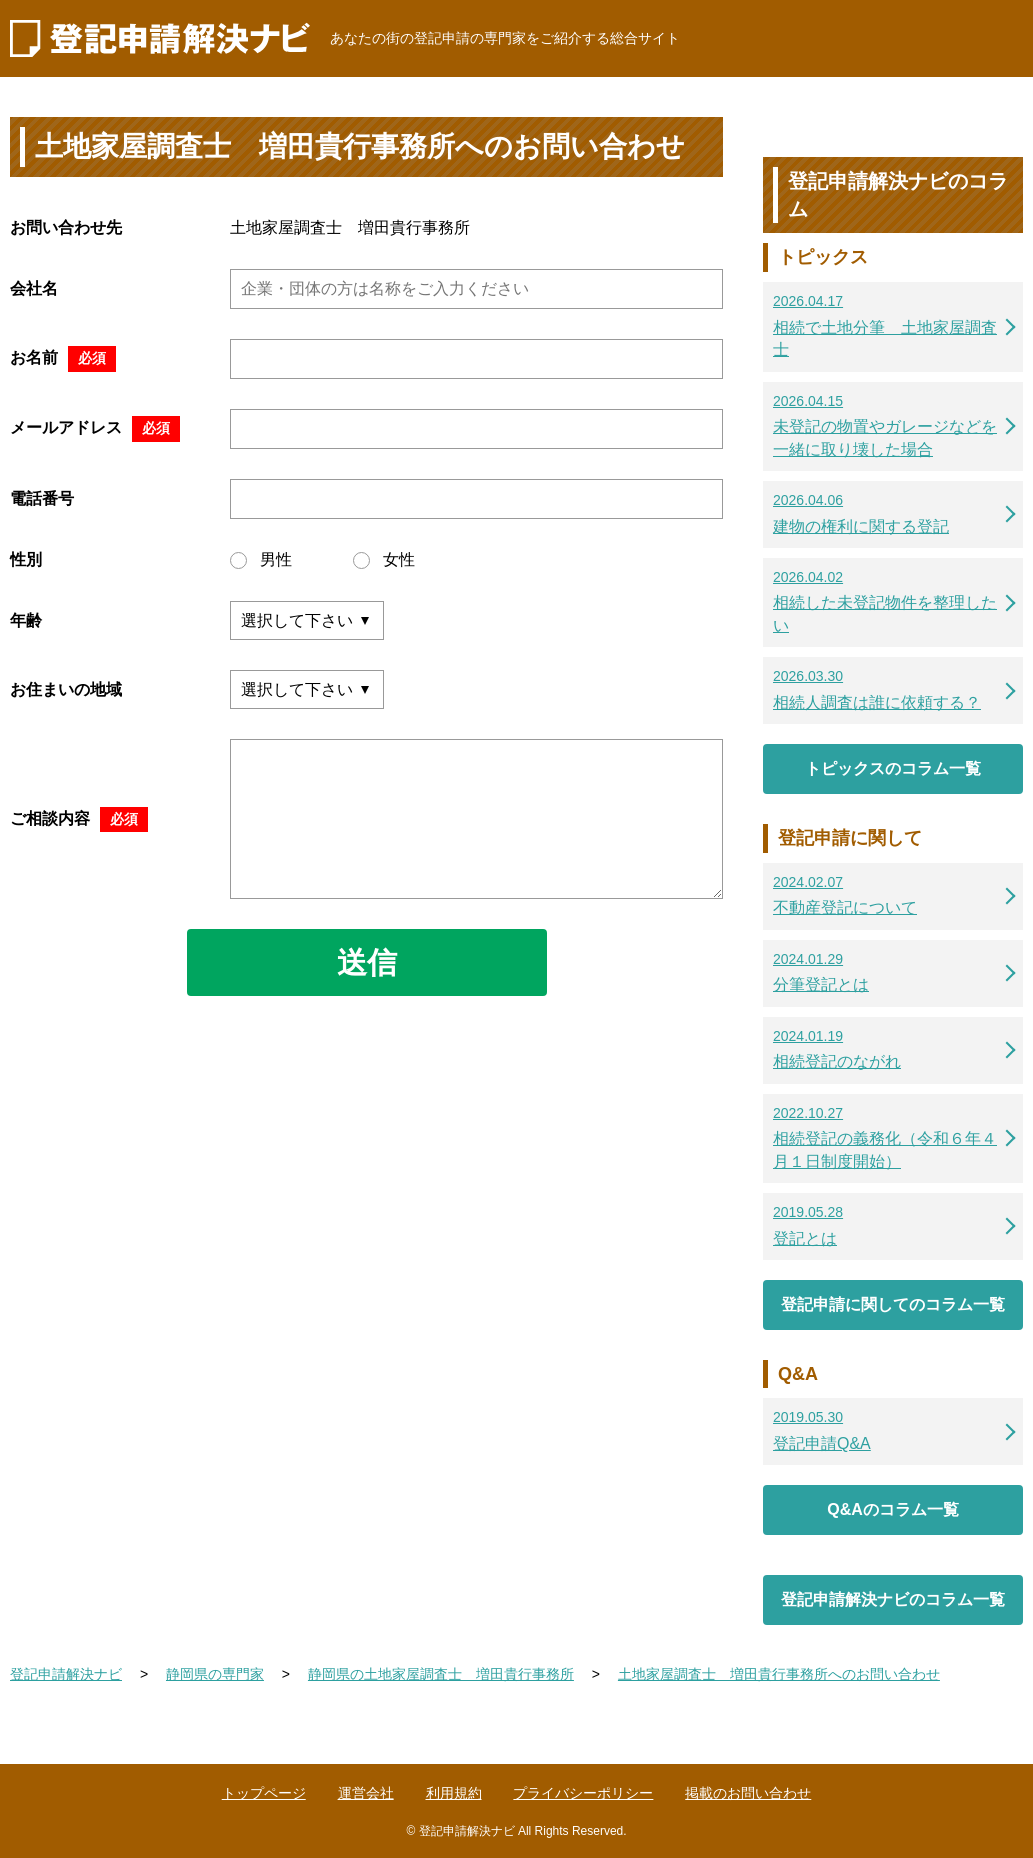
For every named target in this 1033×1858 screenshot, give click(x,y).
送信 (367, 962)
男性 (261, 560)
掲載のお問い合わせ (748, 1793)
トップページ (264, 1793)
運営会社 (366, 1793)
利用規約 (454, 1793)
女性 (384, 560)
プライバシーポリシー (583, 1793)
